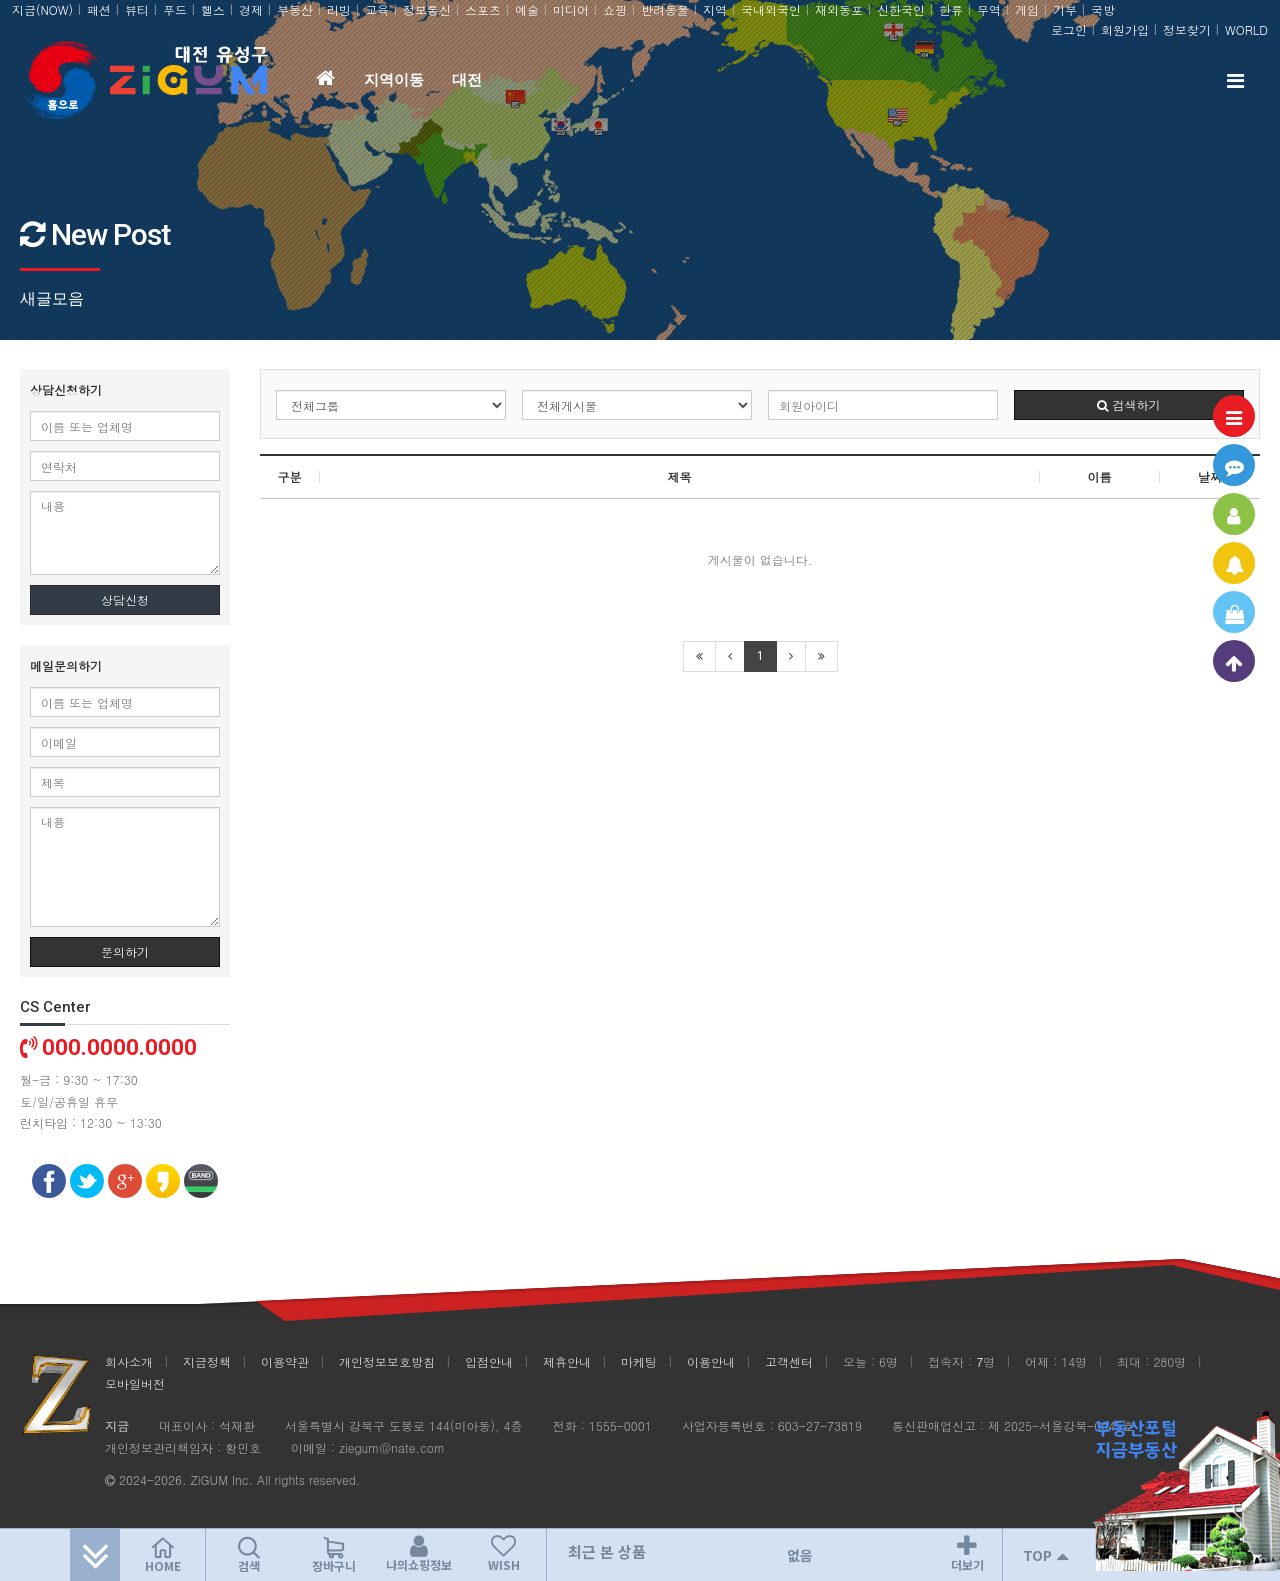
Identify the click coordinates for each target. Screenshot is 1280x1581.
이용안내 (711, 1361)
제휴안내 (567, 1361)
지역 (715, 9)
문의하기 (125, 951)
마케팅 (639, 1361)
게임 (1027, 9)
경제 (251, 9)
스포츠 (483, 9)
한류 (951, 9)
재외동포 (839, 9)
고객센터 (789, 1361)
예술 (527, 9)
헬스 (213, 9)
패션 (99, 9)
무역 (989, 9)
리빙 (339, 9)
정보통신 (427, 9)
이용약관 (285, 1361)
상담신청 (125, 599)
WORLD (1246, 29)
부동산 (295, 9)
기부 (1065, 9)
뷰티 (137, 9)
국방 (1103, 9)
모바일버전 (135, 1383)
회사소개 (129, 1361)
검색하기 (1128, 404)
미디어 (571, 9)
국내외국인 (771, 9)
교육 (377, 9)
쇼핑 (615, 9)
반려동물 (665, 9)
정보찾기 (1187, 29)
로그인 (1069, 29)
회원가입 (1125, 29)
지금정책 (207, 1361)
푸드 (175, 9)
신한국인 (901, 9)
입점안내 (489, 1361)
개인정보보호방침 (387, 1361)
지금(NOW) (42, 9)
